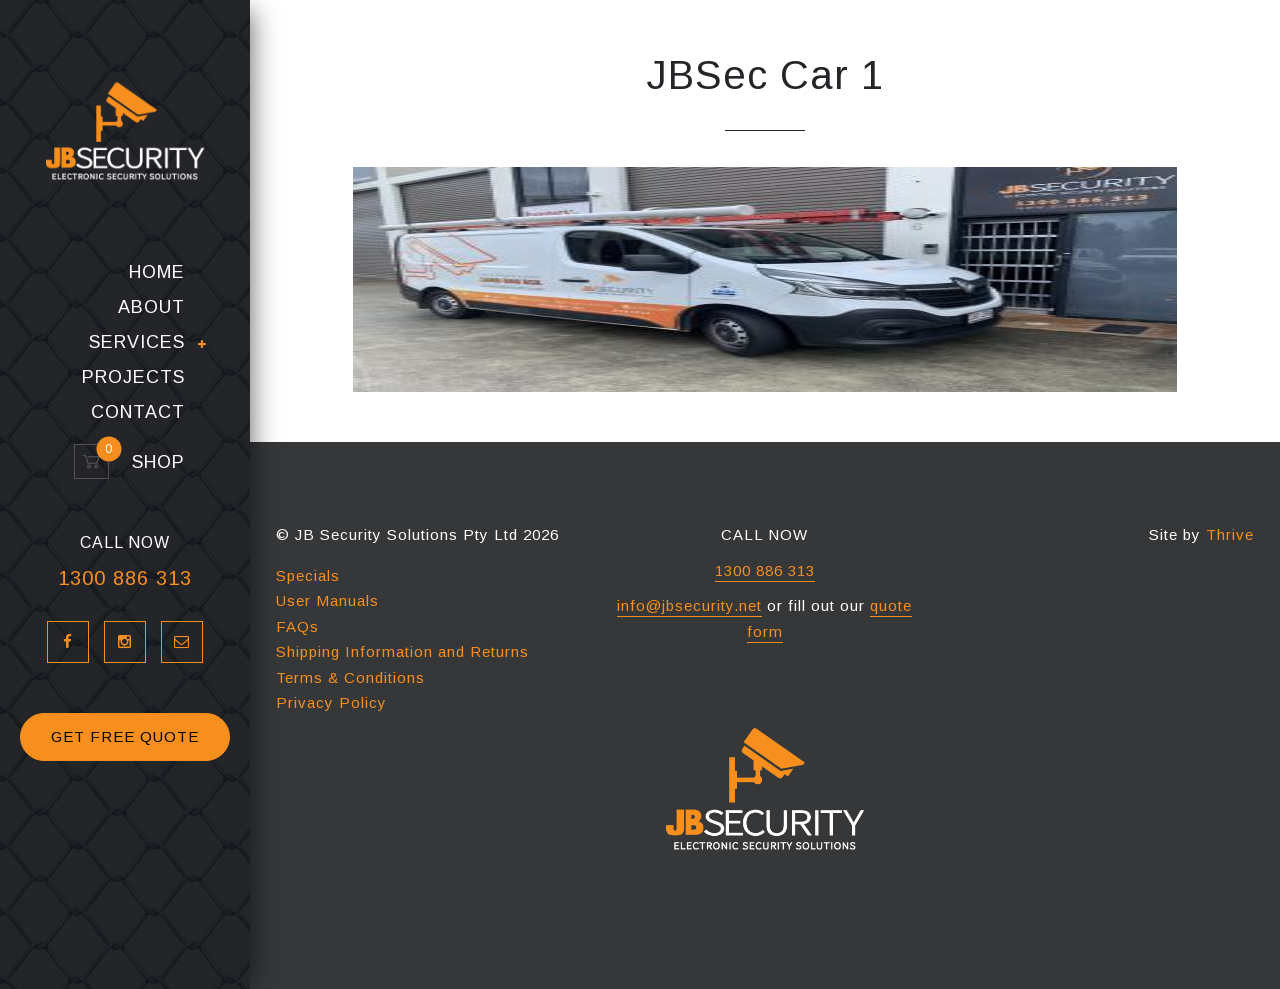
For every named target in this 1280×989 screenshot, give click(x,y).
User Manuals (327, 600)
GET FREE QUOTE (125, 736)
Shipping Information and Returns (402, 651)
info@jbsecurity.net (689, 605)
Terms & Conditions (350, 677)
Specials (308, 575)
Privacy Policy (331, 702)
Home (157, 272)
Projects (133, 377)
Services (137, 343)
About (151, 307)
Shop (149, 462)
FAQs (297, 626)
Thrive (1230, 534)
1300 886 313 (125, 578)
